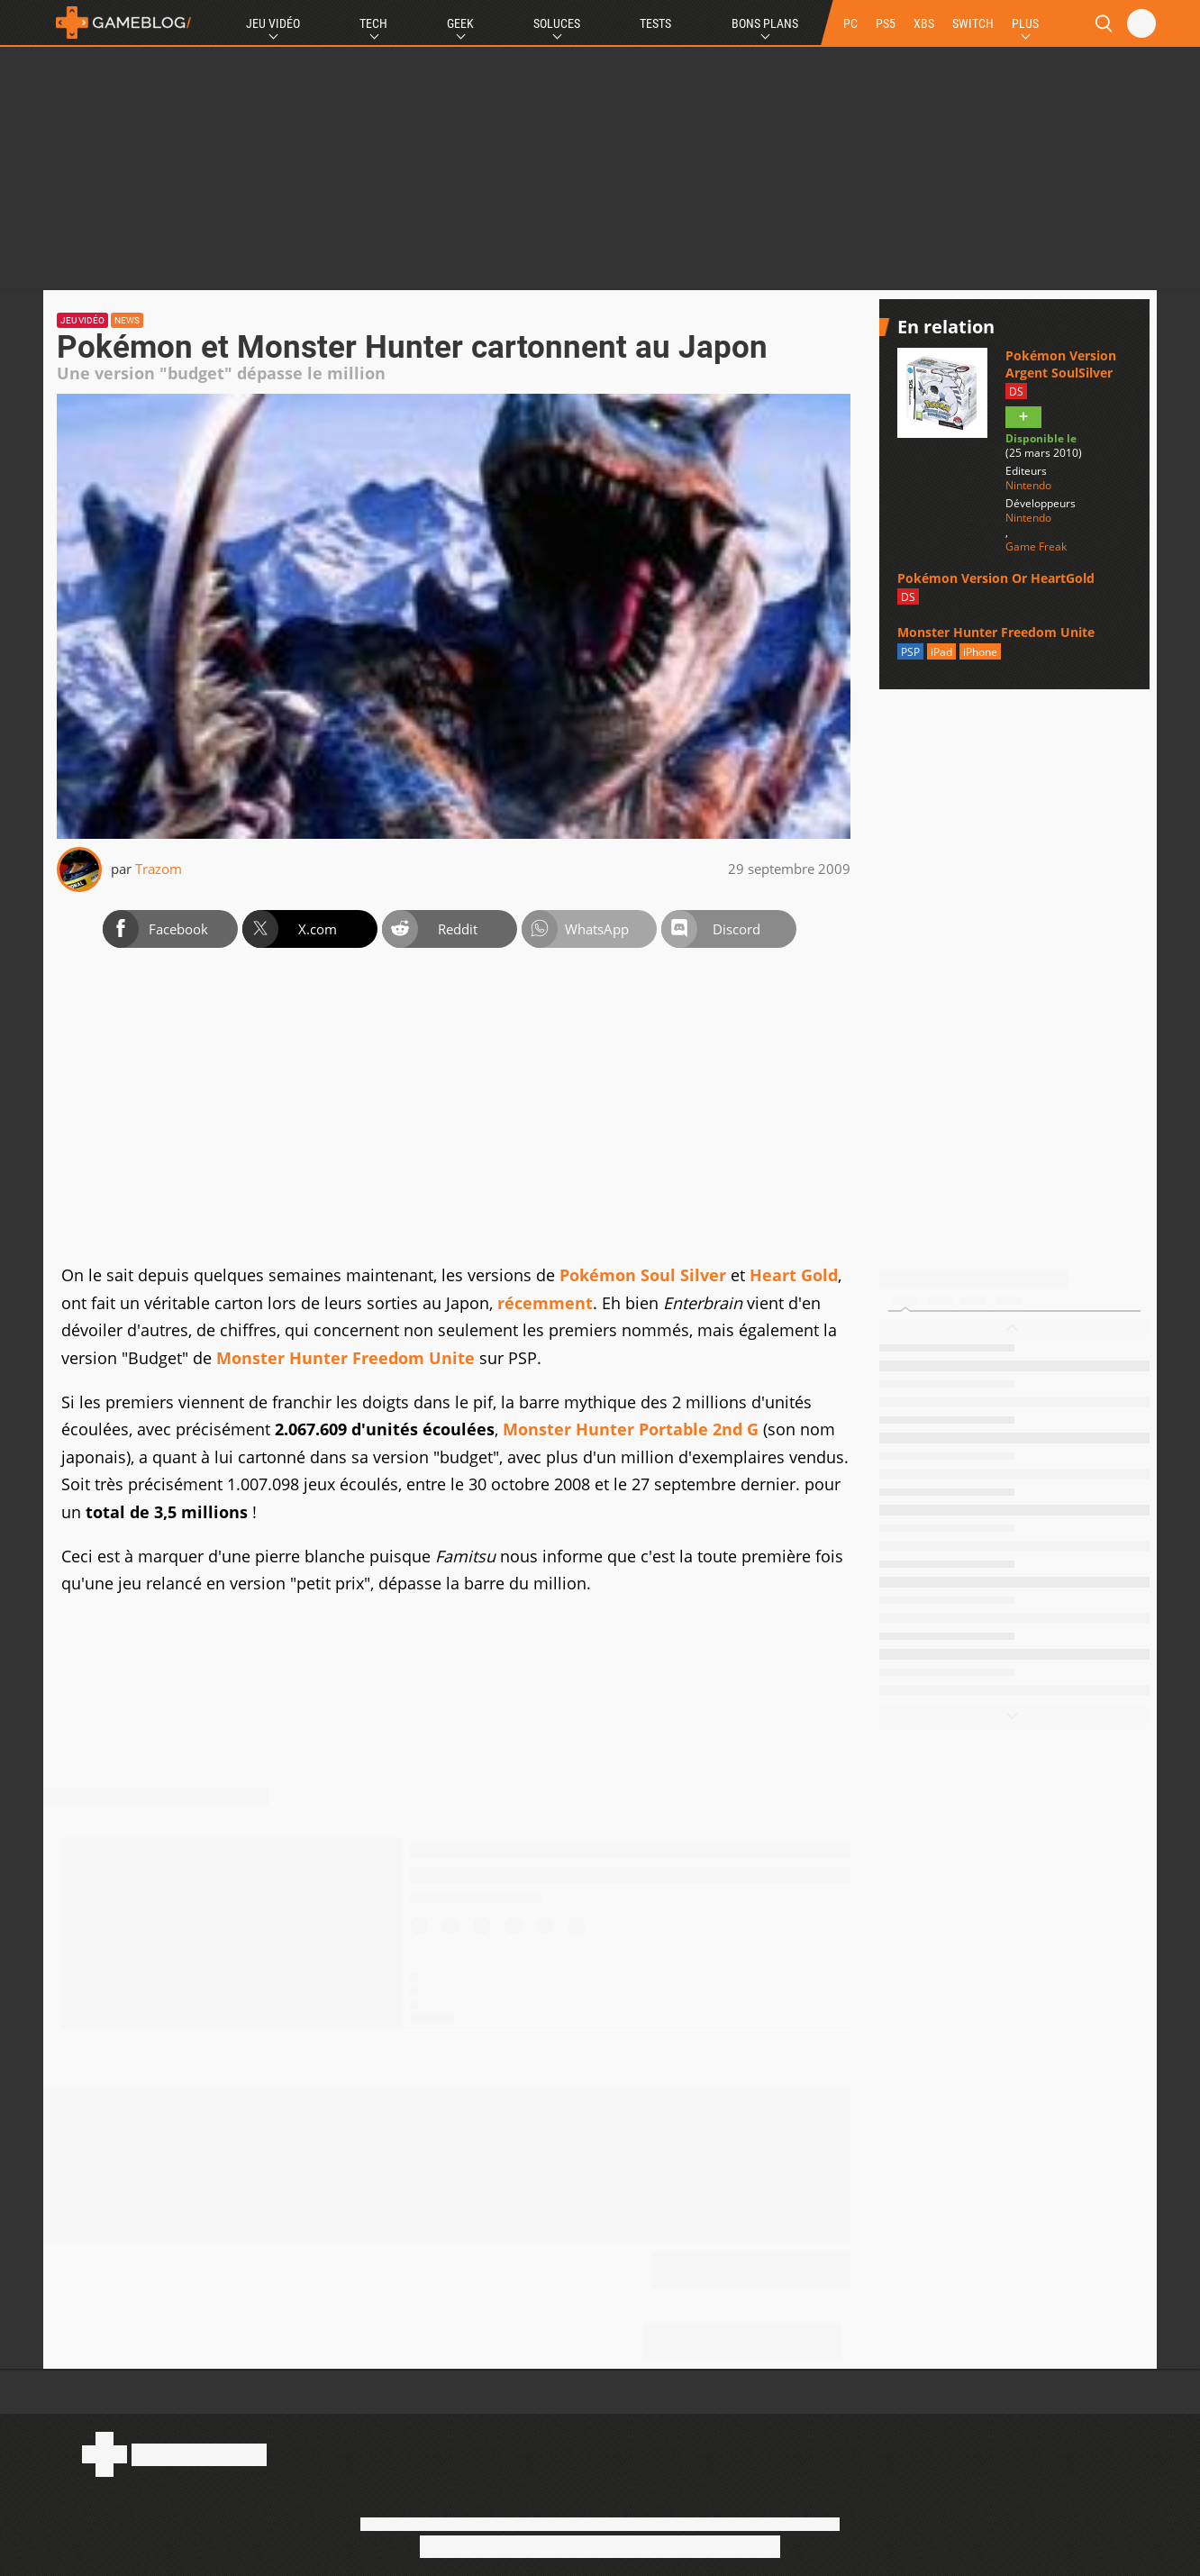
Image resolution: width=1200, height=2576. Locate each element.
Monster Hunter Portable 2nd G (631, 1429)
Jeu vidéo (82, 320)
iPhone (980, 652)
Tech (373, 23)
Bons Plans (765, 23)
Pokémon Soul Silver (642, 1275)
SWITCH (973, 23)
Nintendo (1028, 485)
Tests (655, 23)
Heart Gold (794, 1275)
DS (1016, 391)
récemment (545, 1303)
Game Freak (1036, 547)
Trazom (158, 869)
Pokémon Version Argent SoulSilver (1060, 364)
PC (850, 23)
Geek (460, 23)
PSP (910, 652)
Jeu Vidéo (273, 23)
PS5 (885, 23)
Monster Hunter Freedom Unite (345, 1358)
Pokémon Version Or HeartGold (996, 578)
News (127, 320)
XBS (924, 23)
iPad (941, 652)
